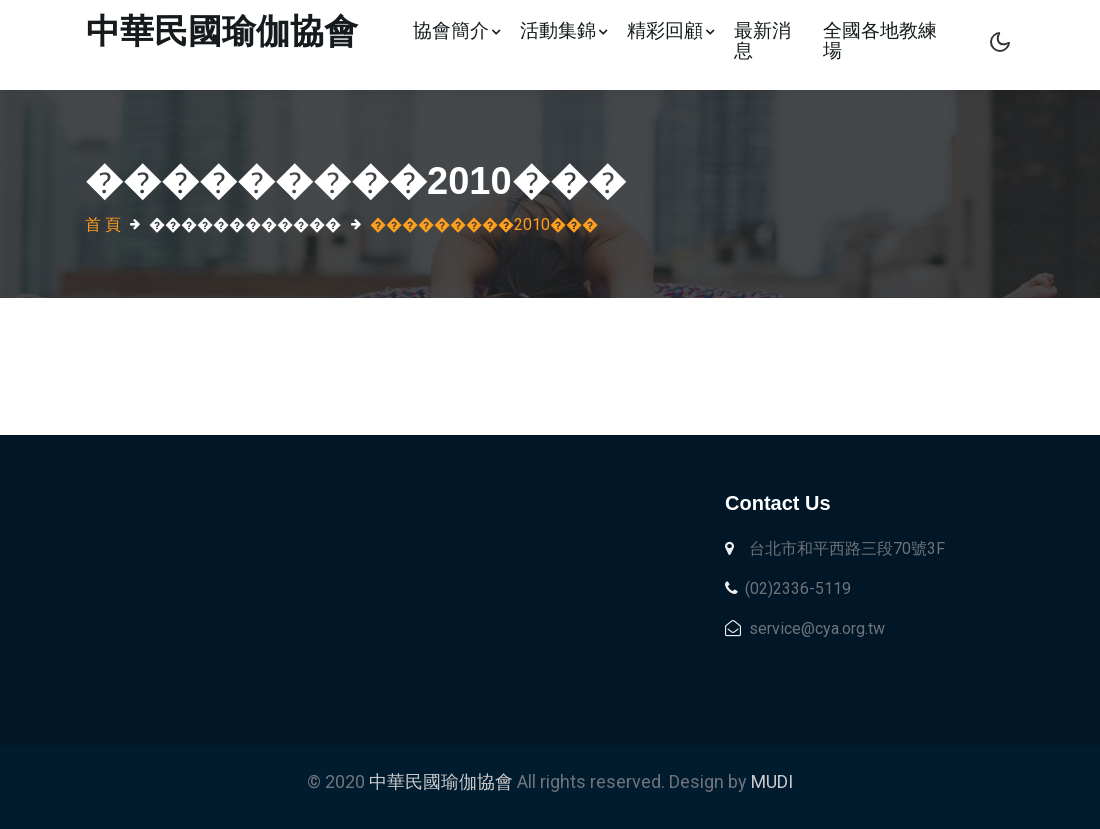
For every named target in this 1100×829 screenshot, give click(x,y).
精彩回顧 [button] (670, 30)
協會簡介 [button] (456, 30)
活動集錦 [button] (563, 30)
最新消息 (762, 40)
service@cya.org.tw (805, 628)
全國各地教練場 (880, 40)
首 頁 (103, 224)
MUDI (772, 781)
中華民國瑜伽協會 (443, 781)
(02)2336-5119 (788, 588)
